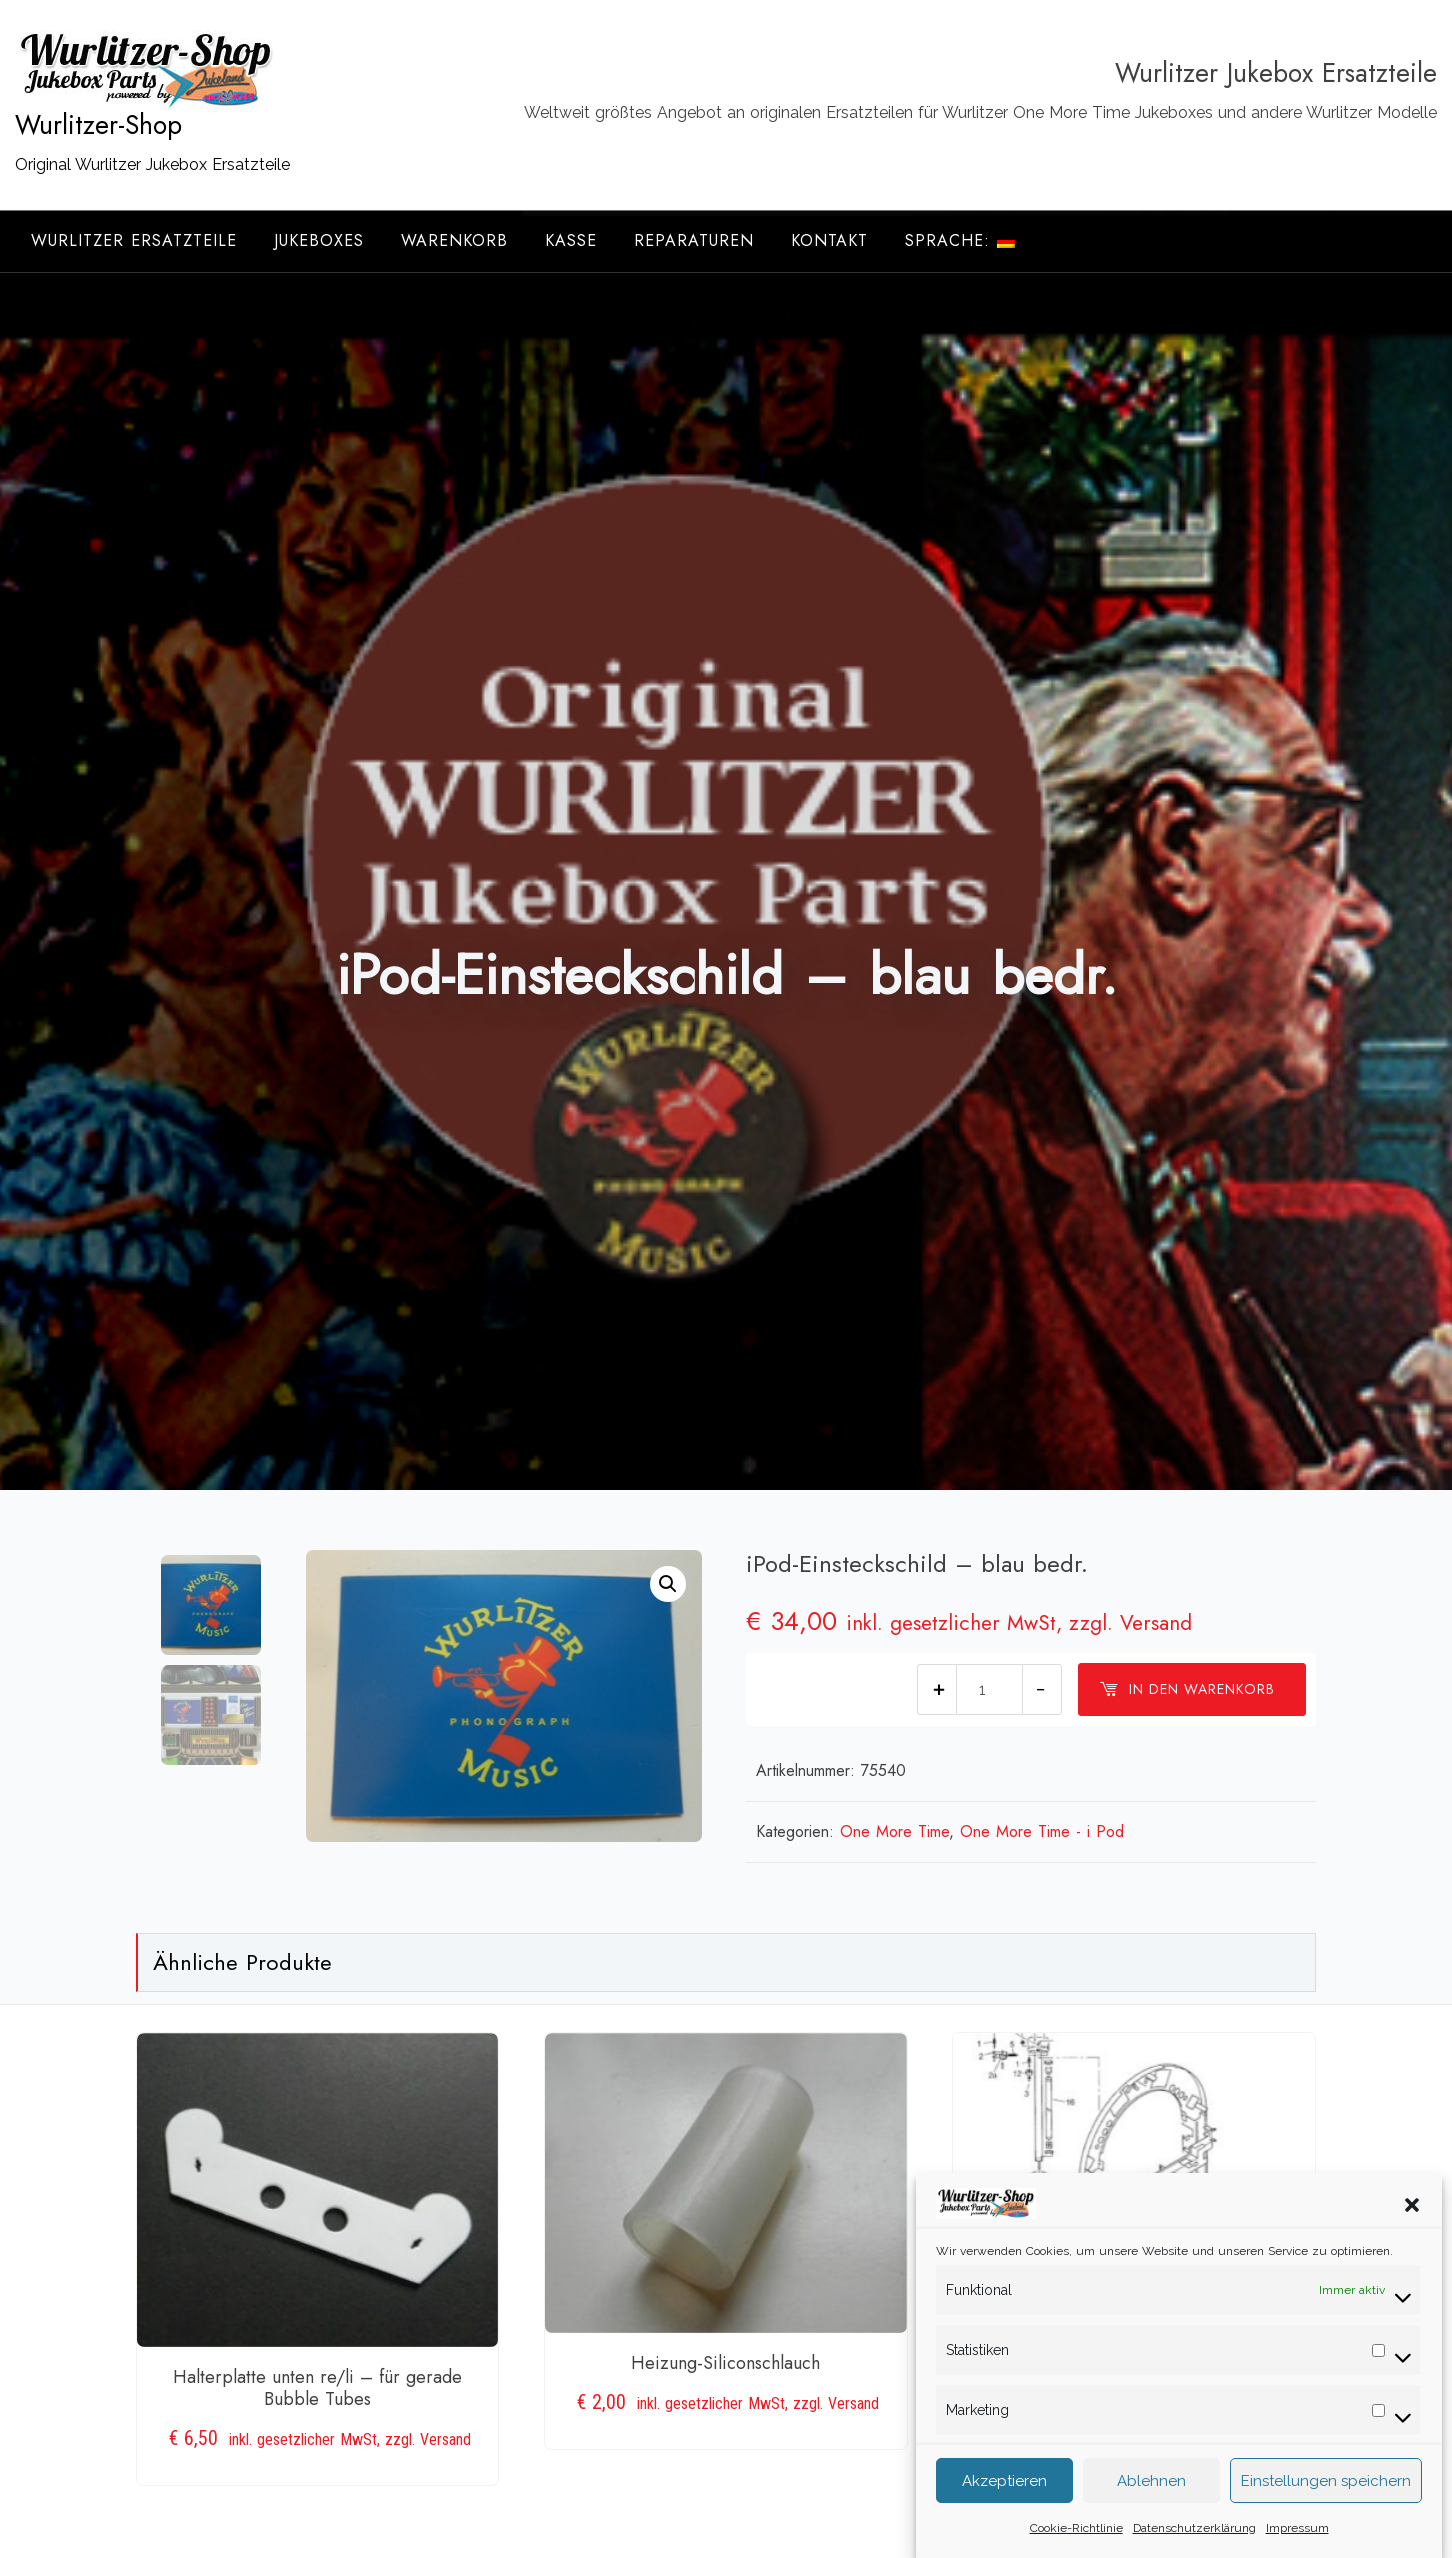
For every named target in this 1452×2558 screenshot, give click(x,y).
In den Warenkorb (1187, 1689)
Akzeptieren (1004, 2502)
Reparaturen (694, 240)
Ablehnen (1151, 2502)
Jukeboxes (319, 240)
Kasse (571, 240)
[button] (1412, 2225)
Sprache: (960, 240)
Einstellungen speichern (1326, 2502)
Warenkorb (454, 240)
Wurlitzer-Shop (98, 125)
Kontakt (829, 240)
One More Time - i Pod (1042, 1831)
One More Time (894, 1831)
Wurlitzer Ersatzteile (134, 240)
